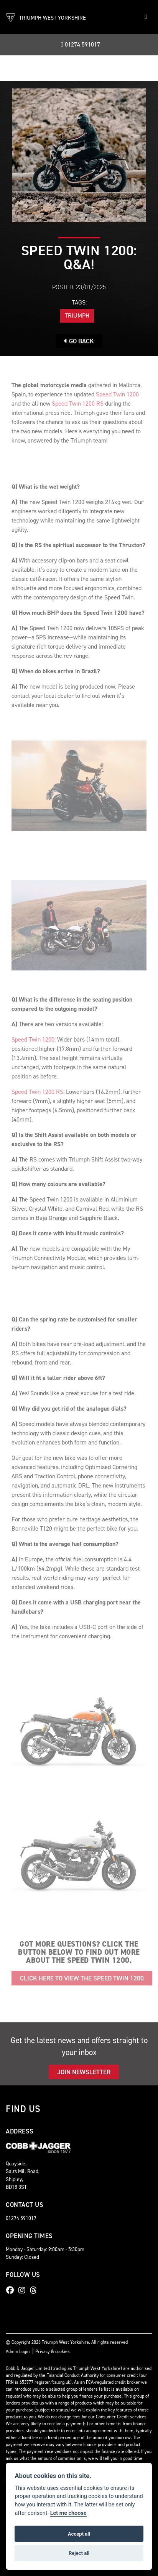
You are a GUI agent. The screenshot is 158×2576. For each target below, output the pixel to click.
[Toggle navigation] (146, 17)
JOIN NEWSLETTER (83, 2072)
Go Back (79, 341)
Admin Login (18, 2351)
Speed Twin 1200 (117, 394)
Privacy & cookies (52, 2351)
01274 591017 (80, 44)
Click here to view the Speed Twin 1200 (82, 1978)
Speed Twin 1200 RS (77, 403)
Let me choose (68, 2513)
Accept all (79, 2534)
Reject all (79, 2553)
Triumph (77, 315)
